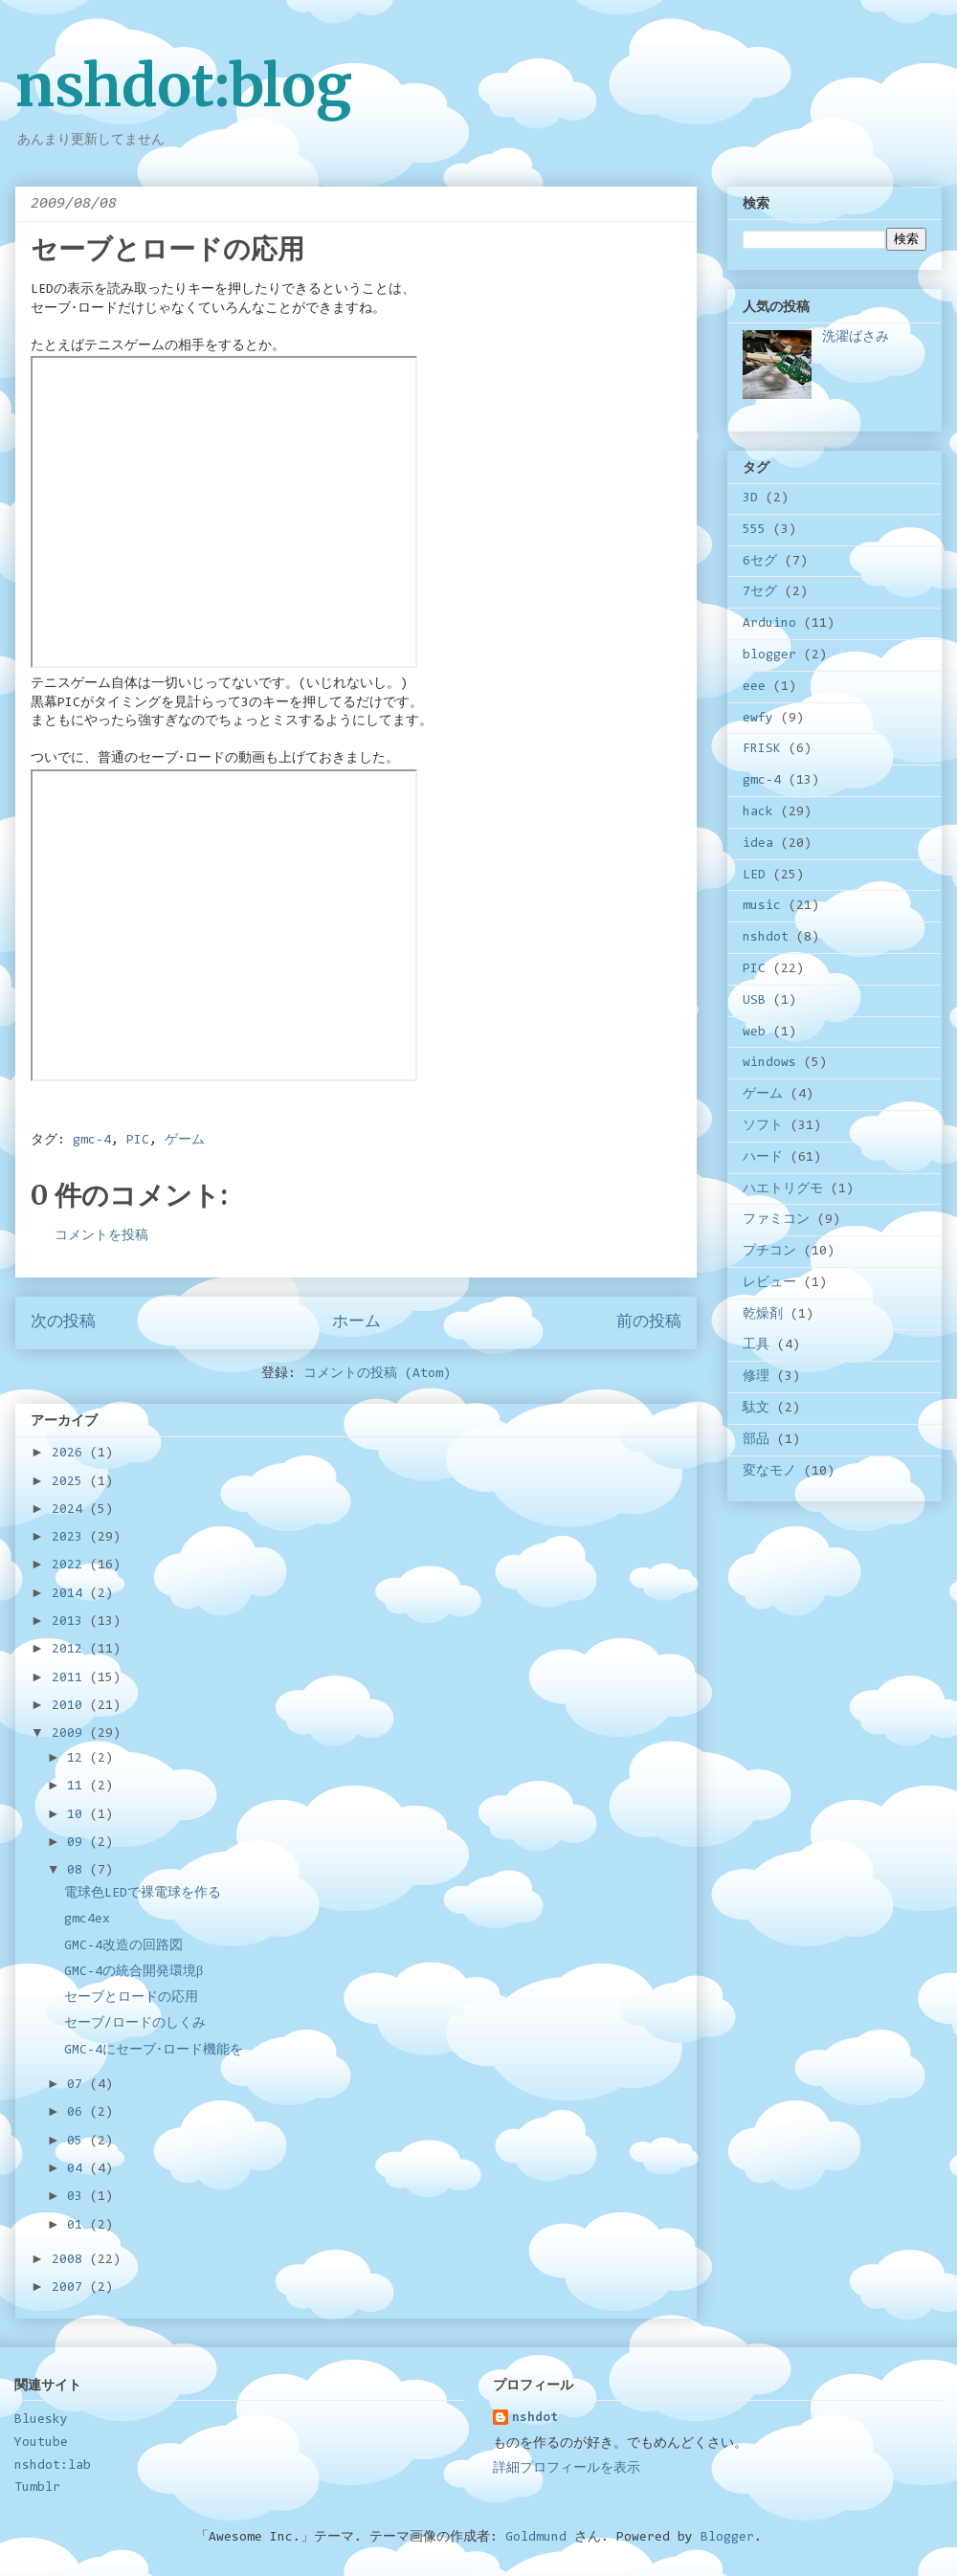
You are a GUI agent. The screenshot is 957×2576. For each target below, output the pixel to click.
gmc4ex (87, 1919)
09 (78, 1843)
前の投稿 (648, 1322)
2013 (71, 1622)
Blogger (727, 2537)
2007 (71, 2288)
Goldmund (536, 2537)
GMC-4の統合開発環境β (133, 1972)
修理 (756, 1377)
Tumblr (37, 2488)
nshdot (766, 937)
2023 (71, 1537)
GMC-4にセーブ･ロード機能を (153, 2050)
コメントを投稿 (101, 1236)
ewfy (758, 718)
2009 (71, 1734)
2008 (71, 2260)
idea (758, 844)
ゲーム (185, 1140)
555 (754, 530)
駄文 (756, 1408)
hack (758, 812)
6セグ (760, 561)
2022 (71, 1565)
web (754, 1032)
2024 (71, 1510)
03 (78, 2197)
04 (78, 2169)
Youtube (41, 2443)
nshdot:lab (52, 2466)
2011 (71, 1678)
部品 (756, 1440)
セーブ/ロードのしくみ (135, 2024)
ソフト (763, 1126)
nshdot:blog (183, 86)
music (762, 906)
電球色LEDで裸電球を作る (142, 1893)
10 (78, 1815)
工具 (756, 1345)
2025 (71, 1482)
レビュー (769, 1283)
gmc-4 (92, 1140)
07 (78, 2085)
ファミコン (776, 1220)
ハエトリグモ (783, 1189)
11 (78, 1786)
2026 (71, 1453)
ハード (763, 1158)
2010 (71, 1706)
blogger (769, 655)
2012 (71, 1649)
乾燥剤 (763, 1314)
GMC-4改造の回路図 (123, 1946)
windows (769, 1063)
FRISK (762, 749)
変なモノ (769, 1471)
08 (78, 1870)
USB (754, 1001)
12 (78, 1758)
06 (78, 2113)
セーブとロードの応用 (131, 1998)
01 (78, 2225)
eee (754, 687)
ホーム (356, 1322)
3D (750, 498)
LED (754, 875)
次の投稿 (63, 1322)
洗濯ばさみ (855, 337)
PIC (137, 1140)
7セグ (760, 592)
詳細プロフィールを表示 (566, 2469)
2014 (71, 1594)
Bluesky (41, 2420)
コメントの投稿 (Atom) (377, 1374)
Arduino (769, 624)
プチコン (769, 1251)
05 (78, 2141)
